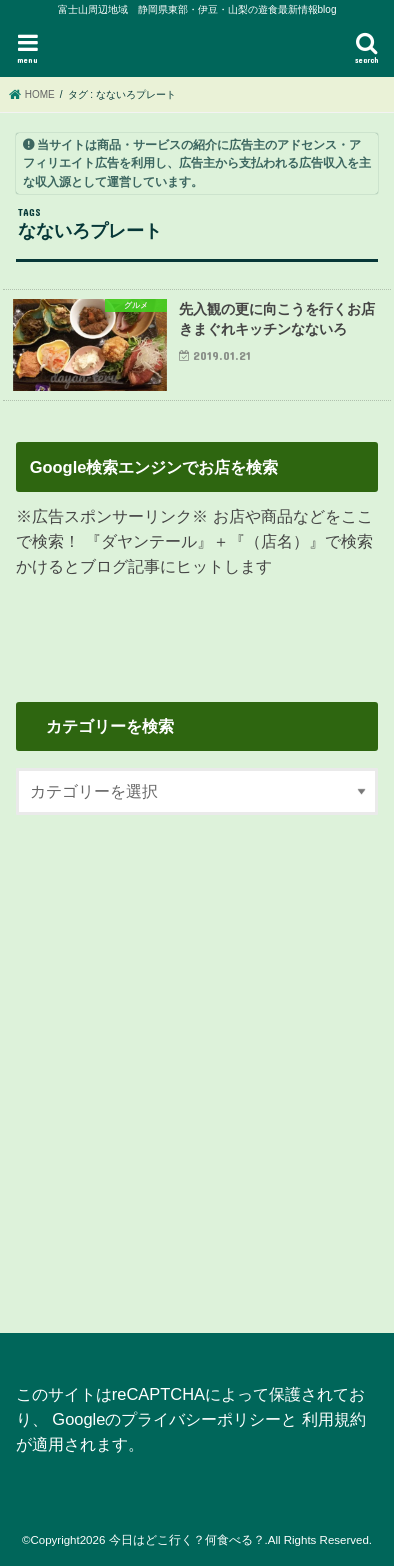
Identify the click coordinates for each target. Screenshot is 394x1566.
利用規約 (334, 1419)
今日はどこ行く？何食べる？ (187, 1540)
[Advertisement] (197, 1062)
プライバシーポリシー (201, 1419)
